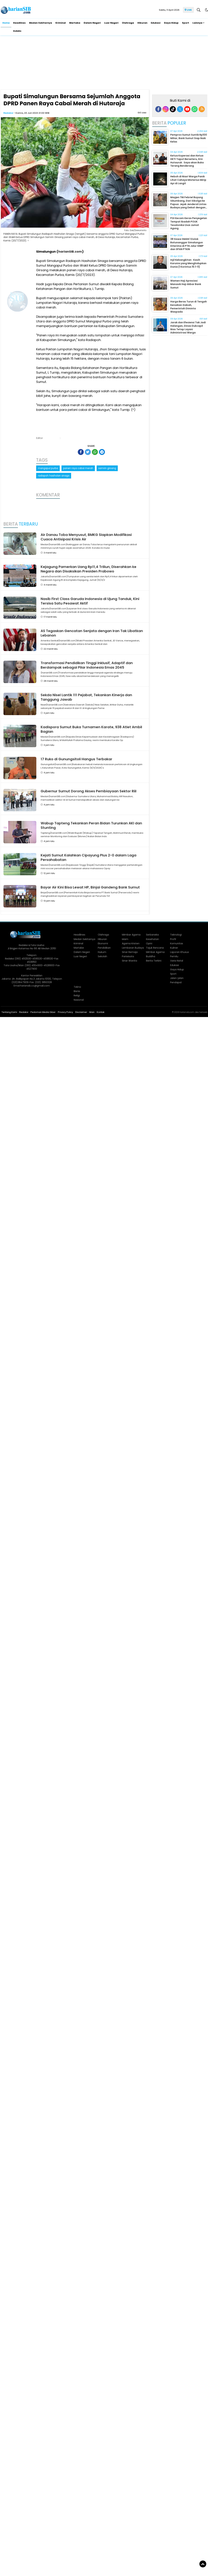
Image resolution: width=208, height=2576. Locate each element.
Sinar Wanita (129, 960)
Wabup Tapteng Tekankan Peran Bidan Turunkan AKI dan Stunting (91, 825)
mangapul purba (48, 468)
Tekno (77, 987)
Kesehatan (152, 939)
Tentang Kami (9, 1012)
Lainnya (197, 22)
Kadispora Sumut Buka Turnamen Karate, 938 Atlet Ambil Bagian (91, 729)
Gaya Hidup (171, 22)
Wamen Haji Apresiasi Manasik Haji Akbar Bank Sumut (185, 284)
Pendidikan (104, 947)
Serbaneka (152, 934)
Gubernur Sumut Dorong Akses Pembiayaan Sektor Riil (88, 791)
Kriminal (60, 22)
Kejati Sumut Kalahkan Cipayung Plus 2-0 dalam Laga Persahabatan (88, 857)
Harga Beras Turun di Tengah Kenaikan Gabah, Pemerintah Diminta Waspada (188, 306)
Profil (173, 939)
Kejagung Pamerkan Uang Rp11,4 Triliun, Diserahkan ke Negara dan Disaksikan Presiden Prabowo (88, 569)
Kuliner (174, 947)
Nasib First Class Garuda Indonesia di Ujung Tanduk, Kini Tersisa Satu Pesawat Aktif (90, 601)
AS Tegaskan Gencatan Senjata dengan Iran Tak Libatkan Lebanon (92, 633)
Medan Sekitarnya (40, 22)
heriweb (203, 1012)
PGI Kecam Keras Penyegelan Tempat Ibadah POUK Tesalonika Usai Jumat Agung (188, 223)
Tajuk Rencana (155, 947)
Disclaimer (81, 1012)
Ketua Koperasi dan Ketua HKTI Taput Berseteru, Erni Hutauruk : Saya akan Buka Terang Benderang (187, 160)
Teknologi (176, 934)
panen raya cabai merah (78, 468)
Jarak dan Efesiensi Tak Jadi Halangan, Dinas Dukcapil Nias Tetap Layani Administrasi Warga (188, 327)
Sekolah (102, 956)
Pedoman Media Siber (43, 1012)
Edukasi (155, 22)
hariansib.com (187, 1012)
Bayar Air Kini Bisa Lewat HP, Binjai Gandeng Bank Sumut (90, 887)
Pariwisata (128, 956)
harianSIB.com (70, 251)
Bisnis (77, 991)
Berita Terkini (153, 960)
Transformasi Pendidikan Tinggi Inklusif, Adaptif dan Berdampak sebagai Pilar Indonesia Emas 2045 (87, 665)
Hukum (102, 952)
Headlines (19, 22)
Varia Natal (176, 960)
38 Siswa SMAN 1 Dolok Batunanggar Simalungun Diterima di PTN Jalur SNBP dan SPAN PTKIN (187, 244)
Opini (149, 943)
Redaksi (8, 113)
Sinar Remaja (130, 952)
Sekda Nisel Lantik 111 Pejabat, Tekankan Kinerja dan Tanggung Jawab (86, 697)
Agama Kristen (130, 943)
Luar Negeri (111, 22)
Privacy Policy (65, 1012)
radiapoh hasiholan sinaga (53, 475)
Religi (77, 995)
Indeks (17, 31)
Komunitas (176, 943)
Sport (185, 22)
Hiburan (142, 22)
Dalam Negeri (92, 22)
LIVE (189, 10)
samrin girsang (107, 468)
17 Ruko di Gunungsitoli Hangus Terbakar (76, 759)
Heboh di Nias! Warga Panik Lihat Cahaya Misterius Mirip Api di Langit (188, 180)
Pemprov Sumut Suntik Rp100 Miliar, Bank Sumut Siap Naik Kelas (188, 138)
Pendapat (176, 982)
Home (6, 22)
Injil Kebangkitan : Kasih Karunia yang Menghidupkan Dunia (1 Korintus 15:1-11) (188, 263)
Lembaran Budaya (133, 947)
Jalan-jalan (177, 978)
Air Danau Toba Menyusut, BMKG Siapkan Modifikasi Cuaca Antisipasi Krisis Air (86, 537)
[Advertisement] (104, 63)
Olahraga (128, 22)
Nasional (79, 1000)
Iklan (92, 1012)
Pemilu (174, 956)
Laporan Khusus (179, 952)
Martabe (74, 22)
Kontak (101, 1012)
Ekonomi (103, 943)
